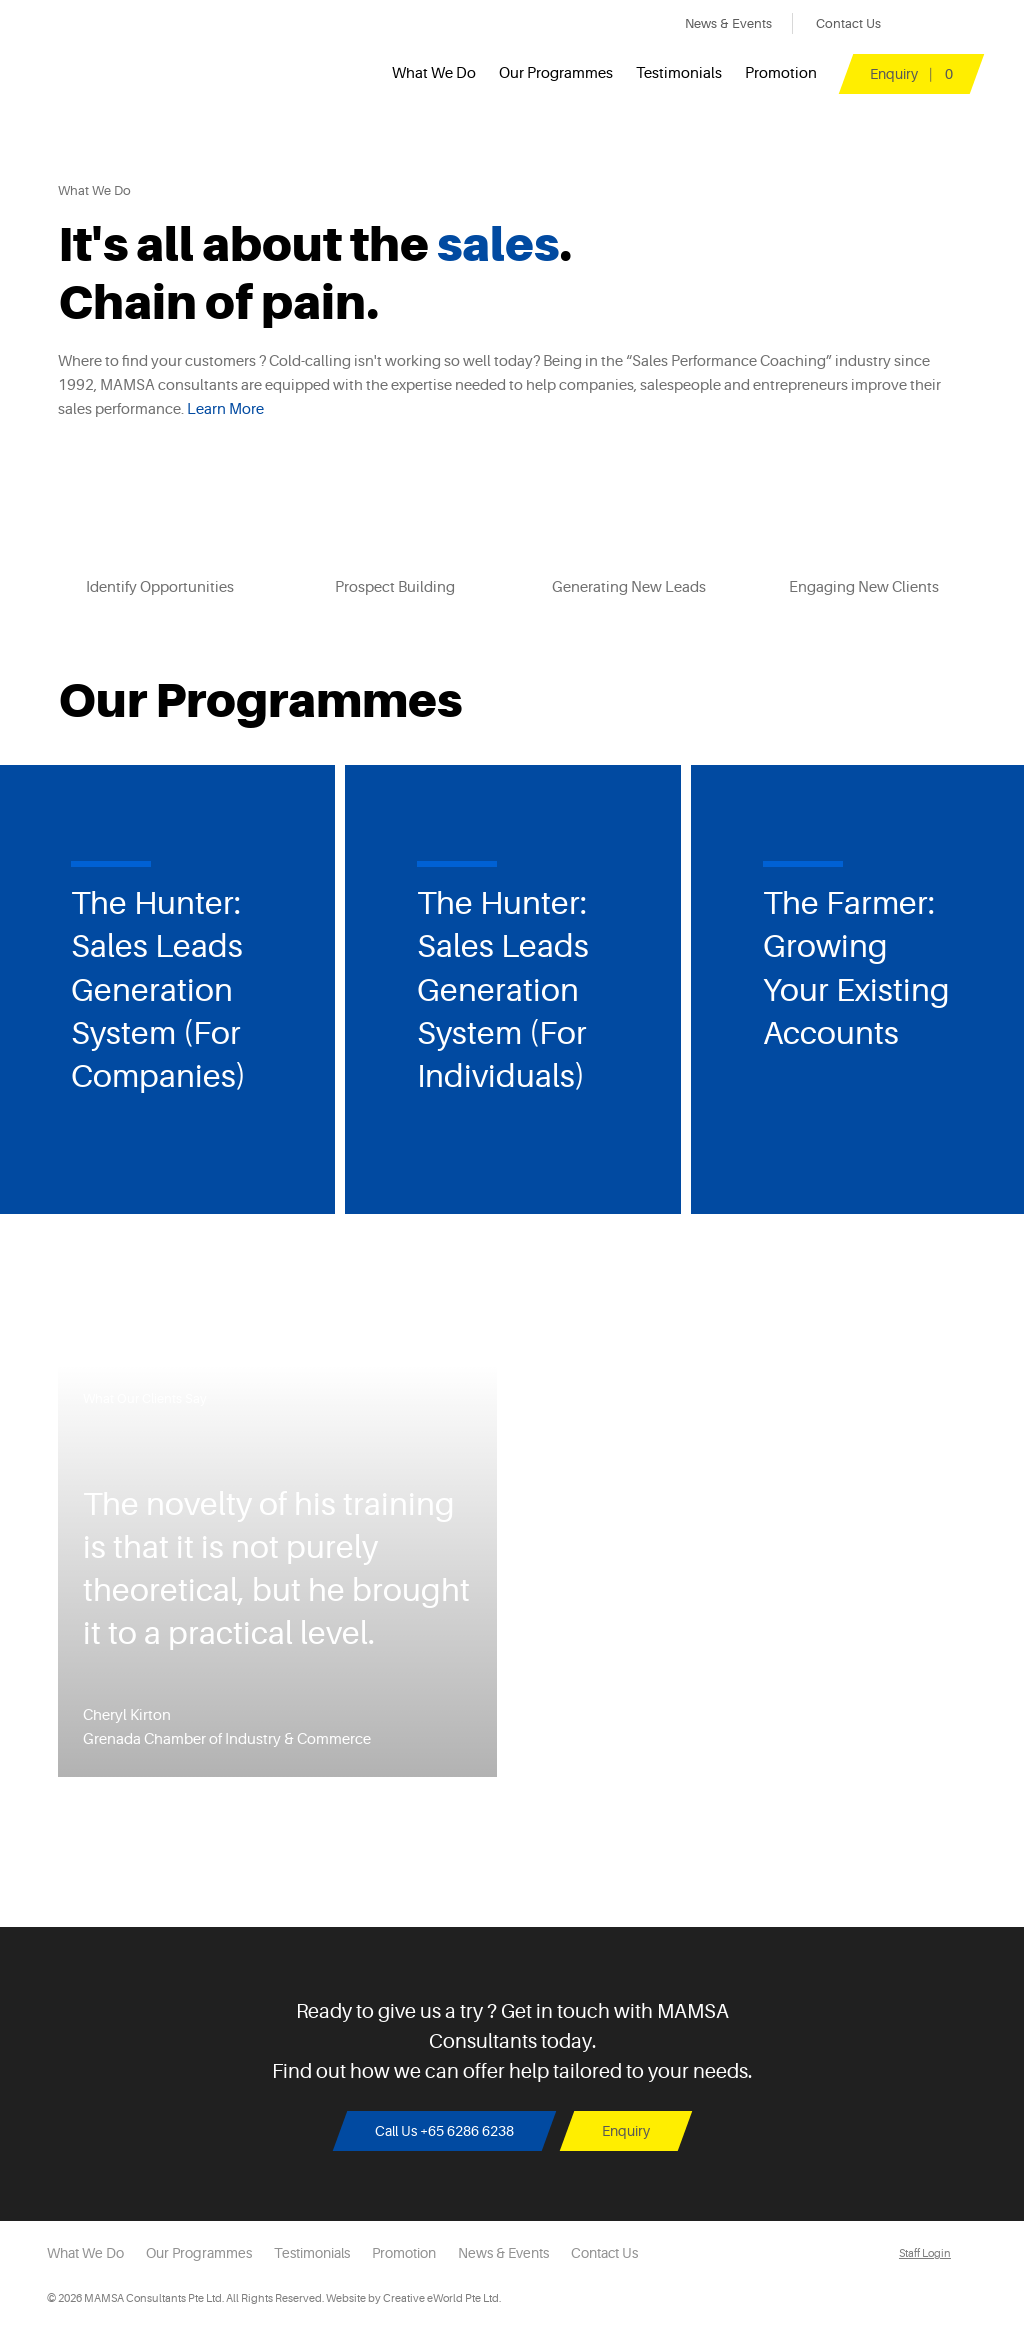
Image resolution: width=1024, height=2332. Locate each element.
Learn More (225, 409)
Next (985, 997)
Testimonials (679, 73)
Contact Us (848, 23)
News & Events (728, 23)
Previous (39, 997)
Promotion (781, 73)
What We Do (434, 73)
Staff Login (925, 2253)
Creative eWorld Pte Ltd (441, 2298)
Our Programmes (556, 73)
